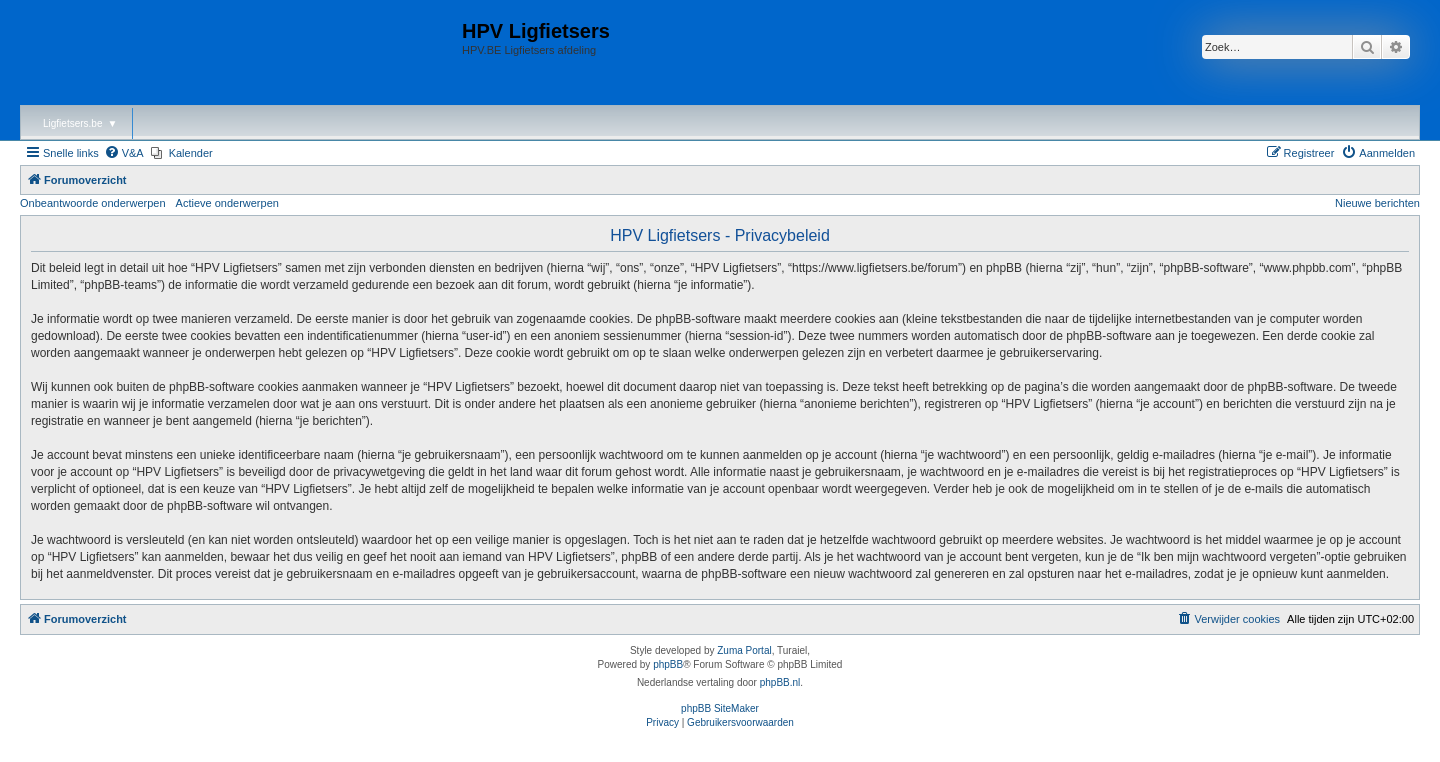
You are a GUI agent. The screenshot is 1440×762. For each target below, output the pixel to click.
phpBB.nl (780, 682)
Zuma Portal (744, 650)
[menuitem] (124, 153)
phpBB (668, 664)
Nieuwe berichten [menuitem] (1377, 203)
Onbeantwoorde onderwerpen (93, 203)
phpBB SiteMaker (720, 708)
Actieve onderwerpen (227, 203)
